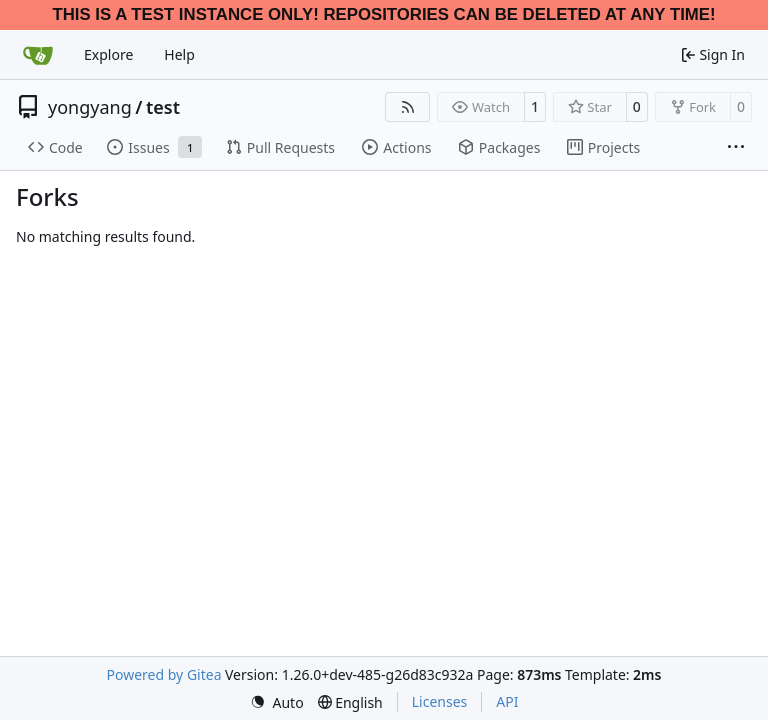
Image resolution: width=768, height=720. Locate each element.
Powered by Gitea (164, 674)
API (507, 701)
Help (179, 54)
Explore (108, 54)
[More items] (736, 148)
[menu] (277, 702)
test (163, 107)
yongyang (90, 107)
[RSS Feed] (408, 107)
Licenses (440, 701)
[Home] (38, 55)
